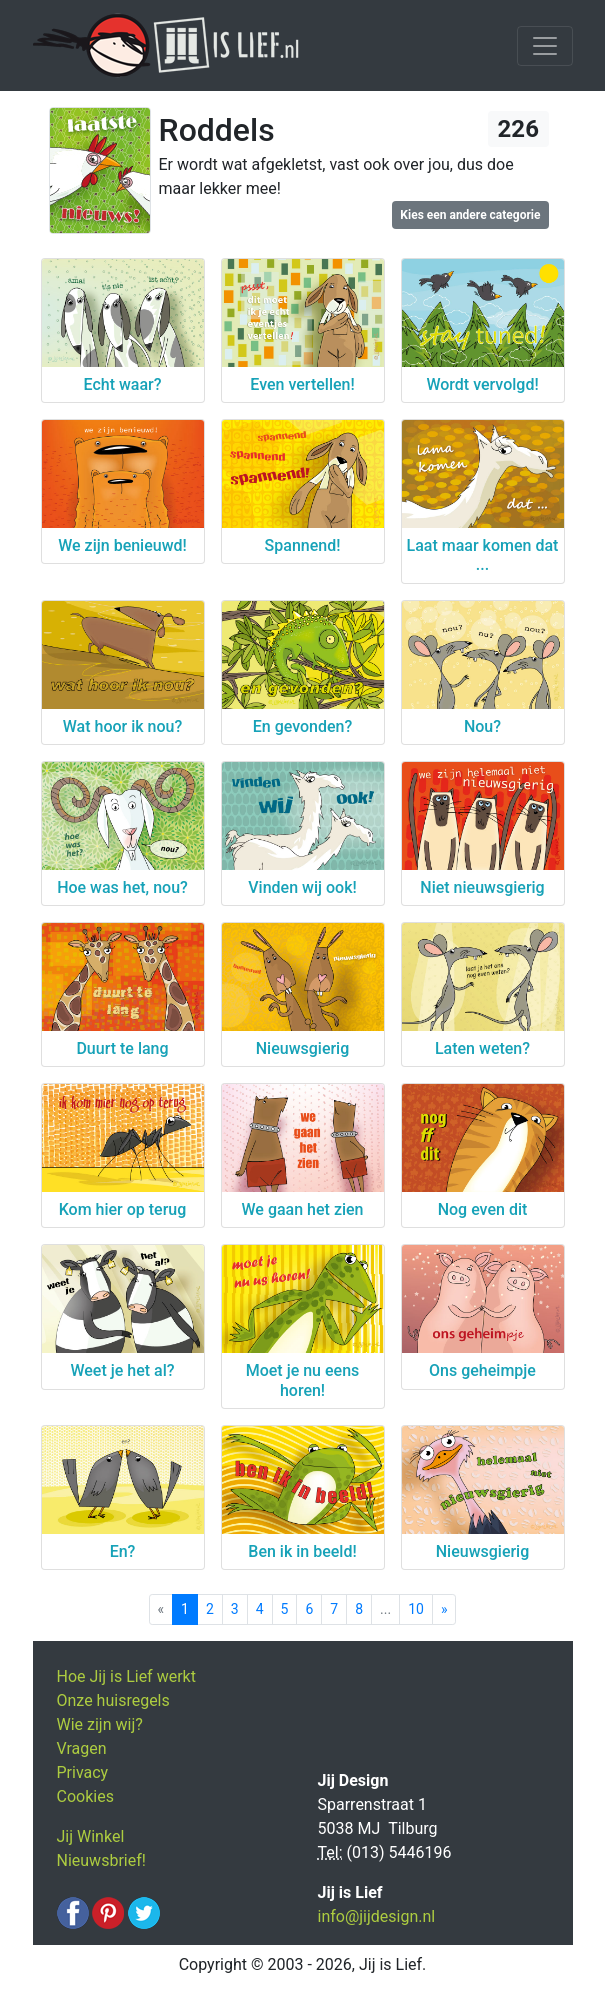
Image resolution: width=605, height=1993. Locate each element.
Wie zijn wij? (100, 1724)
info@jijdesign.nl (377, 1916)
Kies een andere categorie (470, 215)
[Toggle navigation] (545, 46)
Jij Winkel (91, 1836)
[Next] (444, 1609)
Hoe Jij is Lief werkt (126, 1676)
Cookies (85, 1796)
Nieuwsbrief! (101, 1860)
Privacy (83, 1772)
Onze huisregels (113, 1700)
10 (416, 1609)
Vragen (82, 1748)
